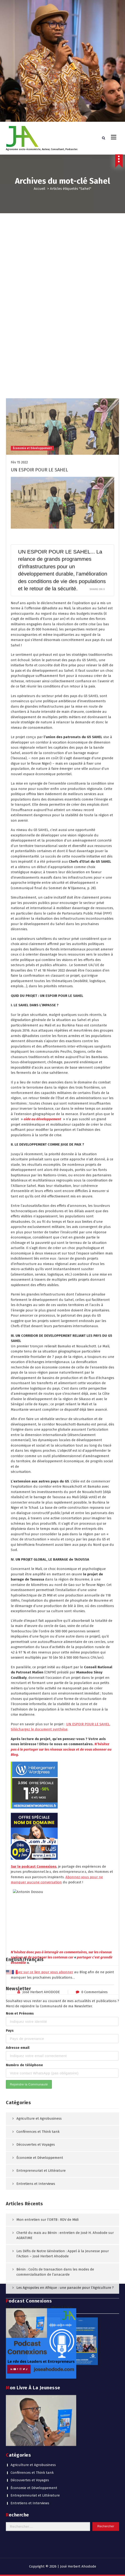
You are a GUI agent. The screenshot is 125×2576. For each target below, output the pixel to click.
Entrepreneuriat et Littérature (35, 2347)
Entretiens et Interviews (30, 2354)
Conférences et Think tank (32, 2324)
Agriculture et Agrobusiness (33, 2316)
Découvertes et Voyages (30, 2331)
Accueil (39, 188)
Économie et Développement (34, 2339)
